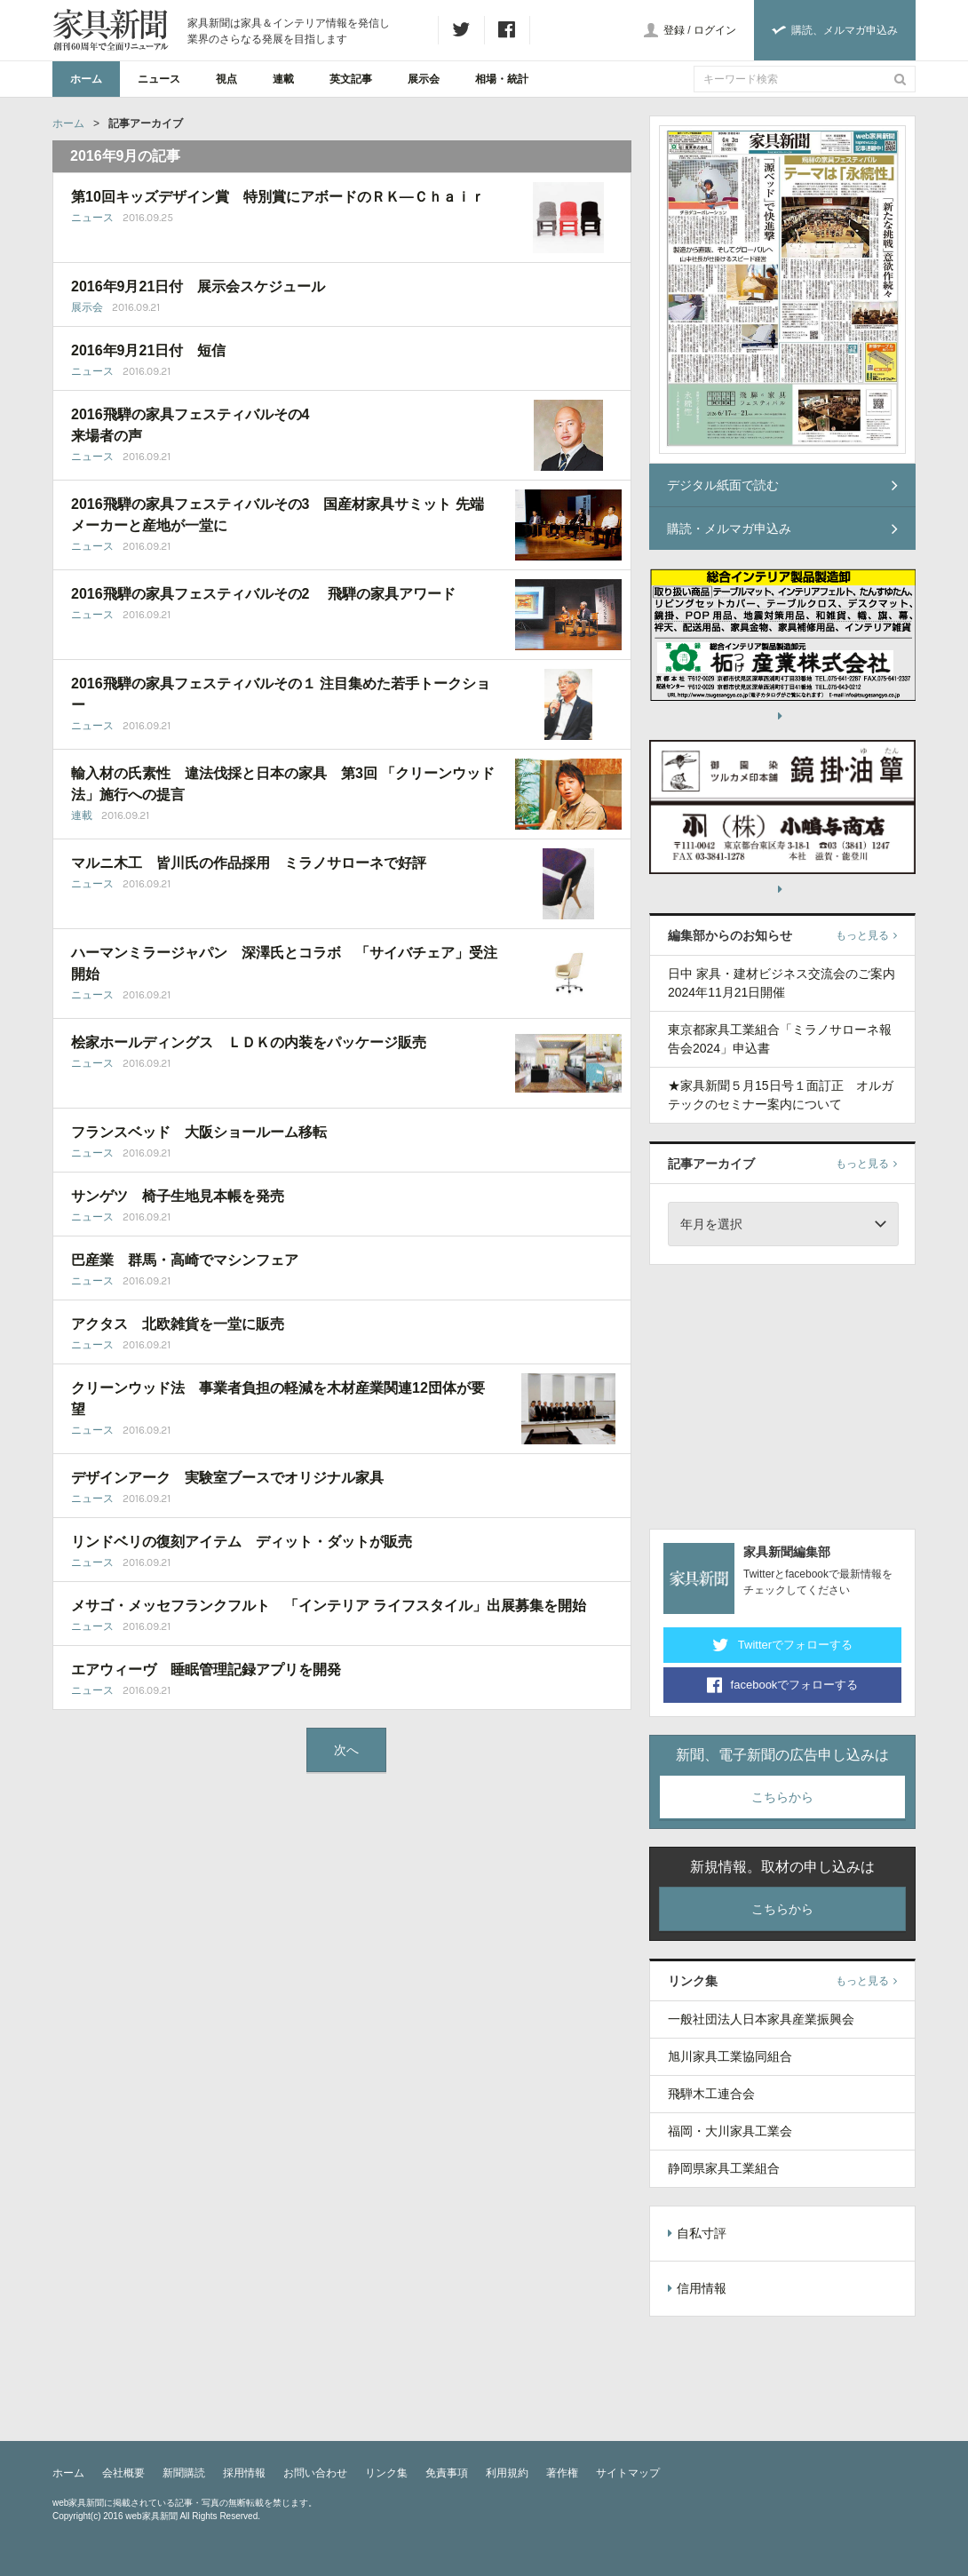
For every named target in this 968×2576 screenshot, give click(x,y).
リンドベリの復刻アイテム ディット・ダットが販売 (241, 1541)
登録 (674, 30)
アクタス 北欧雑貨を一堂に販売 (177, 1324)
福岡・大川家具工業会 (730, 2131)
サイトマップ (628, 2473)
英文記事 (350, 79)
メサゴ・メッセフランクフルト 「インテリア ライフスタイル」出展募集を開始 (328, 1605)
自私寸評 (697, 2233)
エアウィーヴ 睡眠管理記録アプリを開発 (206, 1669)
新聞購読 (184, 2473)
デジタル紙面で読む (782, 485)
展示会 (424, 79)
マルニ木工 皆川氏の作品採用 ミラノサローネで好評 (248, 863)
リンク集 (386, 2473)
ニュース (159, 79)
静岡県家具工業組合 (724, 2168)
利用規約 (507, 2473)
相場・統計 (501, 79)
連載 (283, 79)
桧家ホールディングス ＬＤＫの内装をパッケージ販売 (248, 1042)
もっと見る (866, 935)
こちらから (782, 1797)
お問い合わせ (315, 2473)
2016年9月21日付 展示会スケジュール (198, 286)
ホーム (86, 79)
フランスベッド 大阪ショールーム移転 (199, 1132)
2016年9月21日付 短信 (148, 350)
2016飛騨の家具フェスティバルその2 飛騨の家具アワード (263, 593)
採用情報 (244, 2473)
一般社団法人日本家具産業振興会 (761, 2019)
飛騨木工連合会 (711, 2094)
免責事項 (446, 2473)
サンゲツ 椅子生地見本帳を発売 (177, 1196)
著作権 (562, 2473)
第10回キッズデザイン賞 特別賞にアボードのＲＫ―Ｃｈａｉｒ (278, 196)
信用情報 (697, 2288)
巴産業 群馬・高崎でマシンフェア (184, 1260)
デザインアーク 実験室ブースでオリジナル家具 (227, 1477)
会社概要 (123, 2473)
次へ (346, 1750)
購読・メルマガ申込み (782, 528)
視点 (226, 79)
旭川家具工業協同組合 (730, 2056)
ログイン (715, 30)
